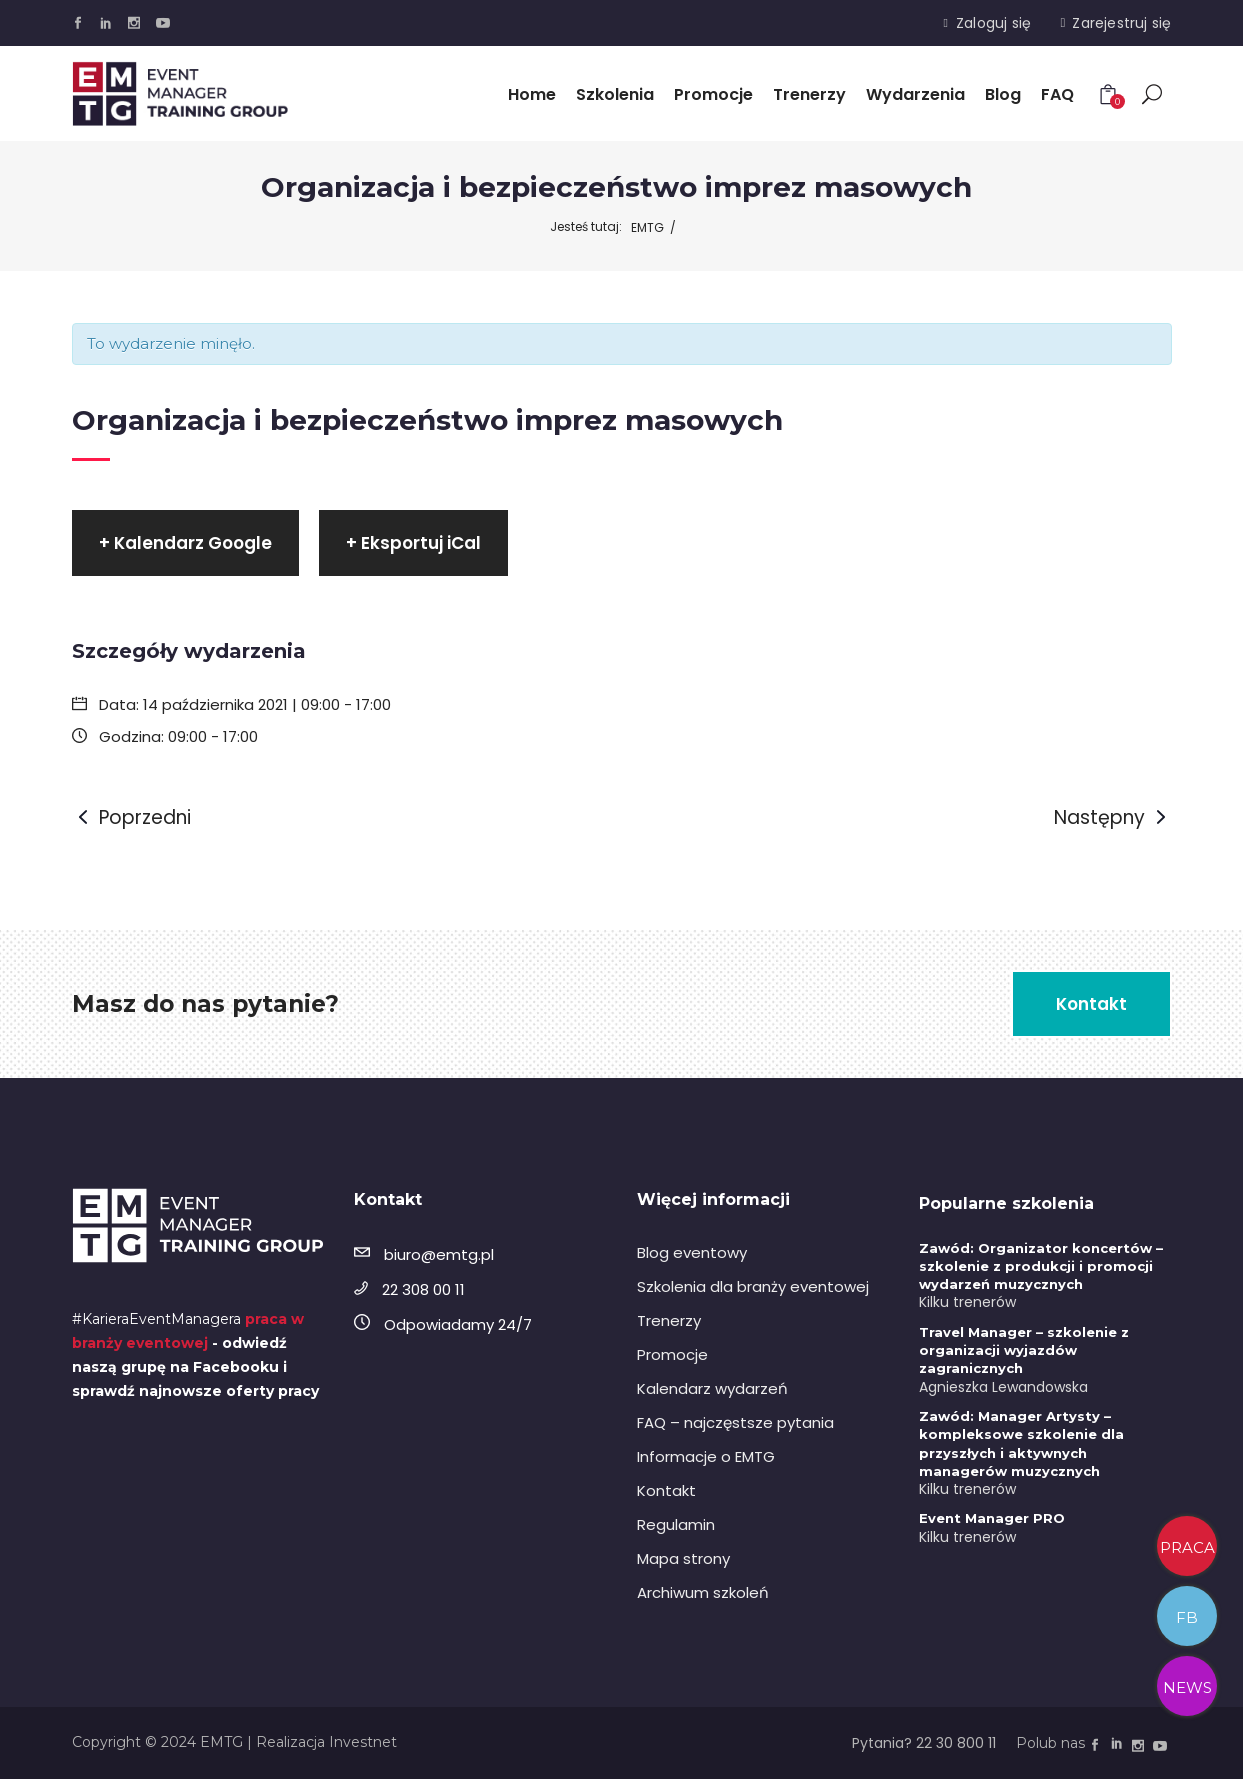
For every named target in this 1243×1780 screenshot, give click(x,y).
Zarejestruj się (1121, 23)
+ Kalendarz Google (185, 544)
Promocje (672, 1355)
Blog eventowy (692, 1253)
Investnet (363, 1743)
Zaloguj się (993, 23)
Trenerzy (669, 1321)
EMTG (647, 227)
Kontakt (666, 1491)
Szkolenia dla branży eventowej (753, 1287)
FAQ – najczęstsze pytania (735, 1423)
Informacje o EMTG (706, 1457)
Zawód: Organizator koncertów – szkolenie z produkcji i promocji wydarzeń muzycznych (1041, 1267)
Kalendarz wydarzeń (712, 1389)
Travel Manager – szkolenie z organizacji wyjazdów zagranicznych (1024, 1351)
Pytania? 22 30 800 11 (924, 1744)
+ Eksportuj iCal (413, 544)
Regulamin (676, 1525)
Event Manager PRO (992, 1519)
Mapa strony (683, 1559)
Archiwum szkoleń (703, 1593)
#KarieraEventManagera (156, 1320)
